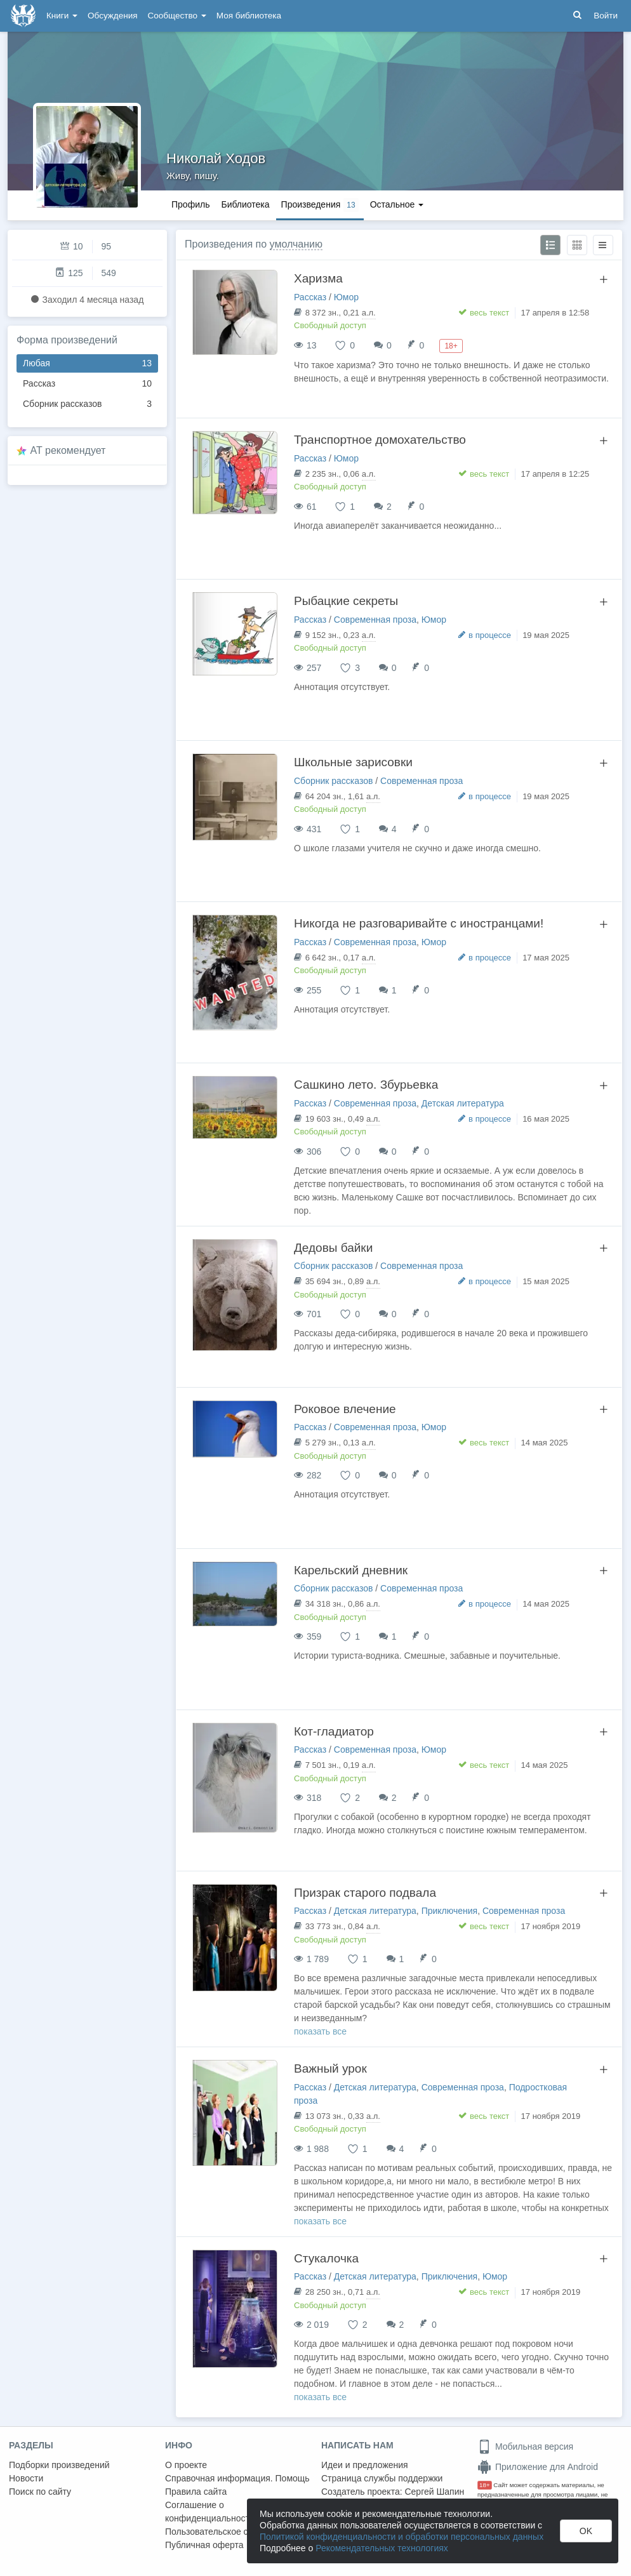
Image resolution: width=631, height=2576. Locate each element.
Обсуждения (112, 15)
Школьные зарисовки (353, 762)
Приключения (450, 1911)
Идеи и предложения (364, 2465)
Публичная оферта (204, 2545)
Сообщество (177, 15)
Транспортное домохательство (380, 439)
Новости (26, 2478)
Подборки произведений (59, 2465)
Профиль (190, 204)
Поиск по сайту (40, 2491)
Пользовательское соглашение (229, 2531)
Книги (61, 15)
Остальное (397, 204)
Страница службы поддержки (381, 2478)
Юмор (346, 297)
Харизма (318, 278)
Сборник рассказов (87, 404)
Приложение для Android (537, 2467)
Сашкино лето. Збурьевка (366, 1084)
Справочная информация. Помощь (237, 2478)
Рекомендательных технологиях (382, 2548)
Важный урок (330, 2068)
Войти (606, 15)
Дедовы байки (333, 1247)
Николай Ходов (215, 158)
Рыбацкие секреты (346, 600)
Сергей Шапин (434, 2491)
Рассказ (87, 383)
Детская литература (463, 1103)
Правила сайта (196, 2491)
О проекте (186, 2465)
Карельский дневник (351, 1570)
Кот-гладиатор (334, 1731)
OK (586, 2531)
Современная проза (375, 619)
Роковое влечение (345, 1409)
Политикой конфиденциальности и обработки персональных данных (401, 2537)
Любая (87, 363)
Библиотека (245, 204)
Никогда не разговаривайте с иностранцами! (418, 923)
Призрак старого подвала (365, 1892)
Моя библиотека (248, 15)
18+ (484, 2484)
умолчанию (296, 244)
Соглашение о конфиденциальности (210, 2511)
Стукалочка (326, 2258)
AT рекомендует (68, 450)
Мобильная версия (525, 2446)
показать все (320, 2031)
